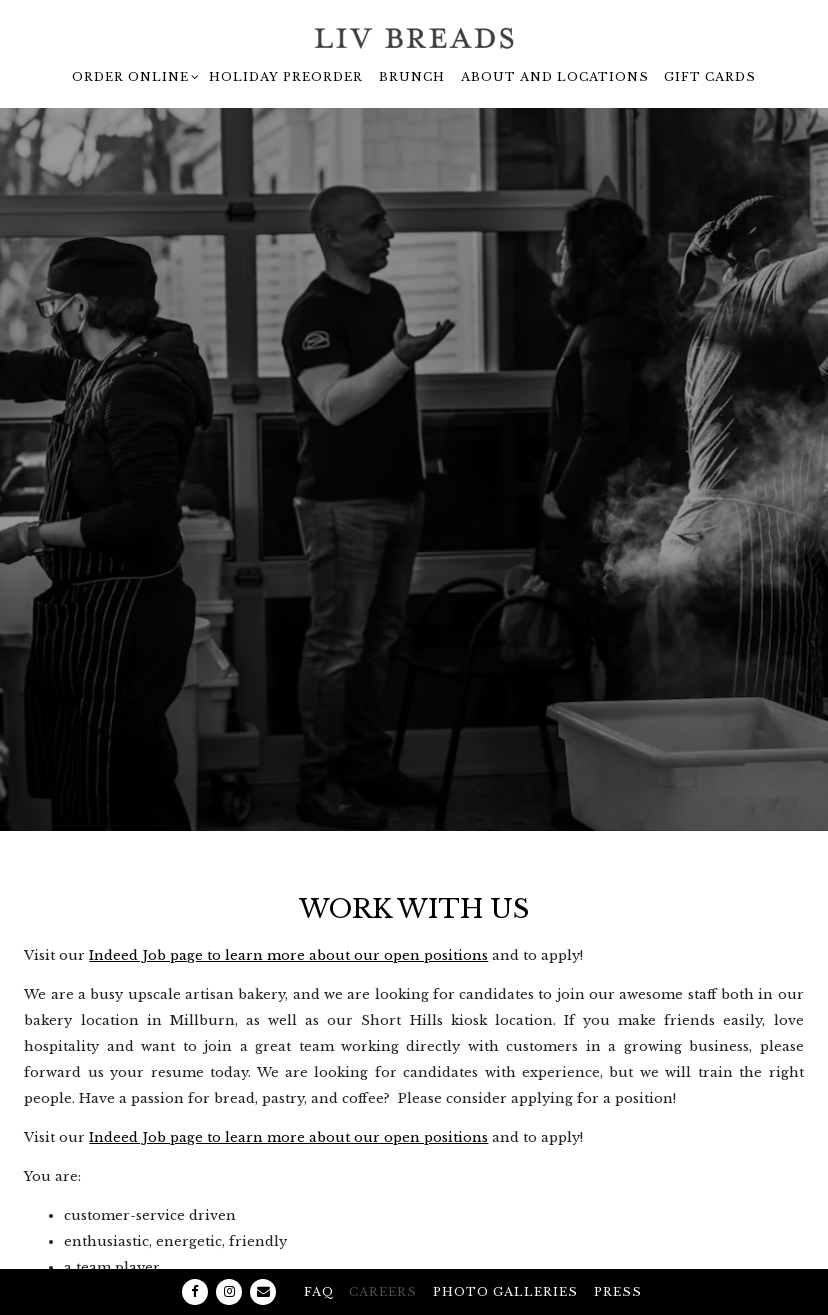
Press (618, 1255)
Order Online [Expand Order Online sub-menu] (133, 74)
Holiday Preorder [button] (286, 77)
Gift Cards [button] (710, 77)
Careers (383, 1255)
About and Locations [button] (555, 77)
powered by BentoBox (414, 1296)
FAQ (319, 1255)
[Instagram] (229, 1255)
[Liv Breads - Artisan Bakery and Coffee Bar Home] (414, 38)
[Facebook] (195, 1255)
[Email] (263, 1255)
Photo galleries (505, 1255)
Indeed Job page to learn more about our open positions (288, 913)
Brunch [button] (412, 77)
